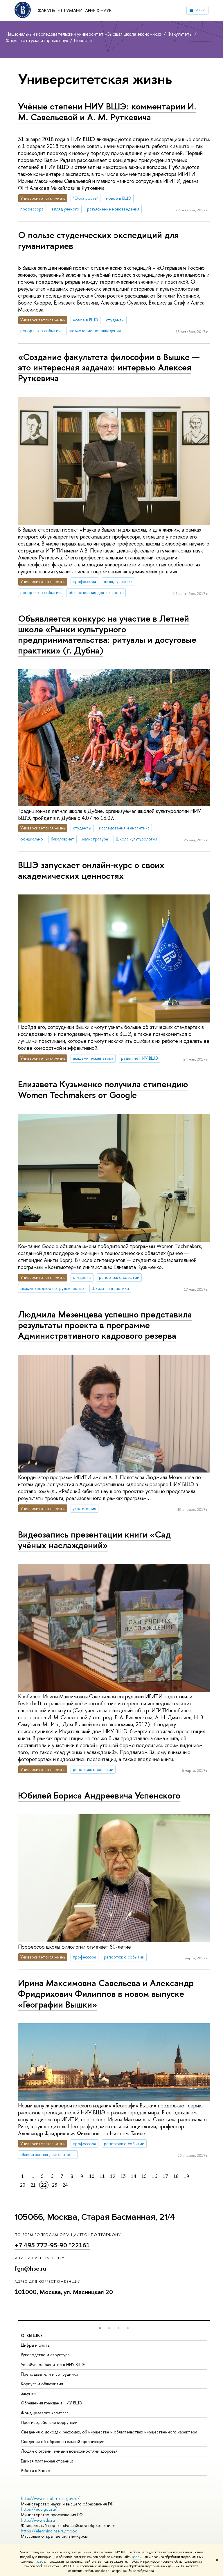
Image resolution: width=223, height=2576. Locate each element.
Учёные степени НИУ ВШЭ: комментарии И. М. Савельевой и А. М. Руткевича (107, 111)
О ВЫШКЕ (32, 2335)
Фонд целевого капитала (45, 2412)
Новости (83, 40)
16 (154, 2176)
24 (65, 2185)
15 (144, 2176)
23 (54, 2185)
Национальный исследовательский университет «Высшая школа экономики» (84, 34)
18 (176, 2176)
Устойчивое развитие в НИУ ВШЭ (53, 2364)
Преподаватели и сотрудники (49, 2374)
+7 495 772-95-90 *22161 (52, 2245)
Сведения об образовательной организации (63, 2441)
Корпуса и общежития (42, 2383)
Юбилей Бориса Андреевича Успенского (99, 1795)
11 (102, 2176)
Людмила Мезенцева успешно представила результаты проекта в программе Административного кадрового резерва (105, 1325)
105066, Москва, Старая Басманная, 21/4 (95, 2217)
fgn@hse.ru (30, 2268)
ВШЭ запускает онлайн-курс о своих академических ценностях (91, 870)
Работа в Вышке (35, 2470)
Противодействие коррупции (49, 2422)
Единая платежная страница (47, 2461)
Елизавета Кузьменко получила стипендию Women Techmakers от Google (103, 1089)
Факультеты (181, 34)
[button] (100, 2328)
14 (133, 2176)
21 (33, 2185)
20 (22, 2185)
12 (112, 2176)
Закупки (28, 2393)
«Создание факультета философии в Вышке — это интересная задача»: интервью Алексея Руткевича (109, 367)
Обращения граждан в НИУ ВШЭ (51, 2403)
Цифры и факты (35, 2345)
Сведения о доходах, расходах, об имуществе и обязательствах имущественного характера (109, 2432)
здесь (136, 2557)
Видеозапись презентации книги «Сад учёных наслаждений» (94, 1539)
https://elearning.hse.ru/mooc (49, 2531)
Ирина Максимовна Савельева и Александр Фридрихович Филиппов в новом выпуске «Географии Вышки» (106, 1993)
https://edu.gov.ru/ (39, 2509)
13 (123, 2176)
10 (91, 2176)
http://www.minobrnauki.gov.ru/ (50, 2498)
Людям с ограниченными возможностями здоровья (69, 2451)
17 (165, 2176)
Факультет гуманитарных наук (75, 10)
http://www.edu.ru (38, 2520)
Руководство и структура (45, 2354)
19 (186, 2176)
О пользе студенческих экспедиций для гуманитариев (98, 240)
